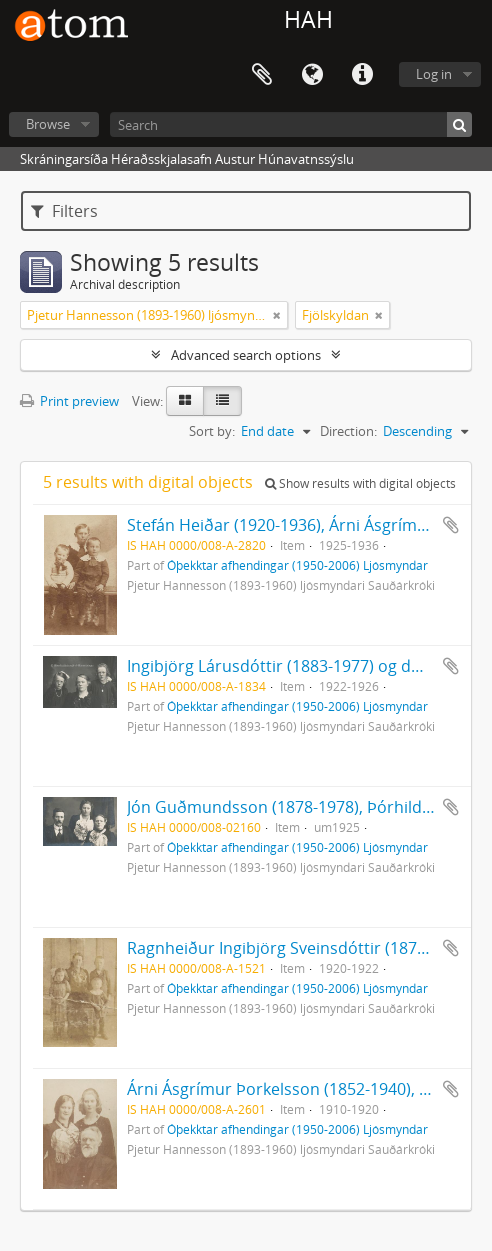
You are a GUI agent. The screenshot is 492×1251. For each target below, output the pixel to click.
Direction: (348, 431)
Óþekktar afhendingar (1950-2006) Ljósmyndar (297, 565)
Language (312, 75)
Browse (48, 124)
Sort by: (212, 431)
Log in (434, 74)
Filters (64, 211)
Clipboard (262, 75)
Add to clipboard (451, 525)
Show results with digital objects (360, 483)
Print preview (69, 401)
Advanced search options (246, 355)
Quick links (362, 75)
